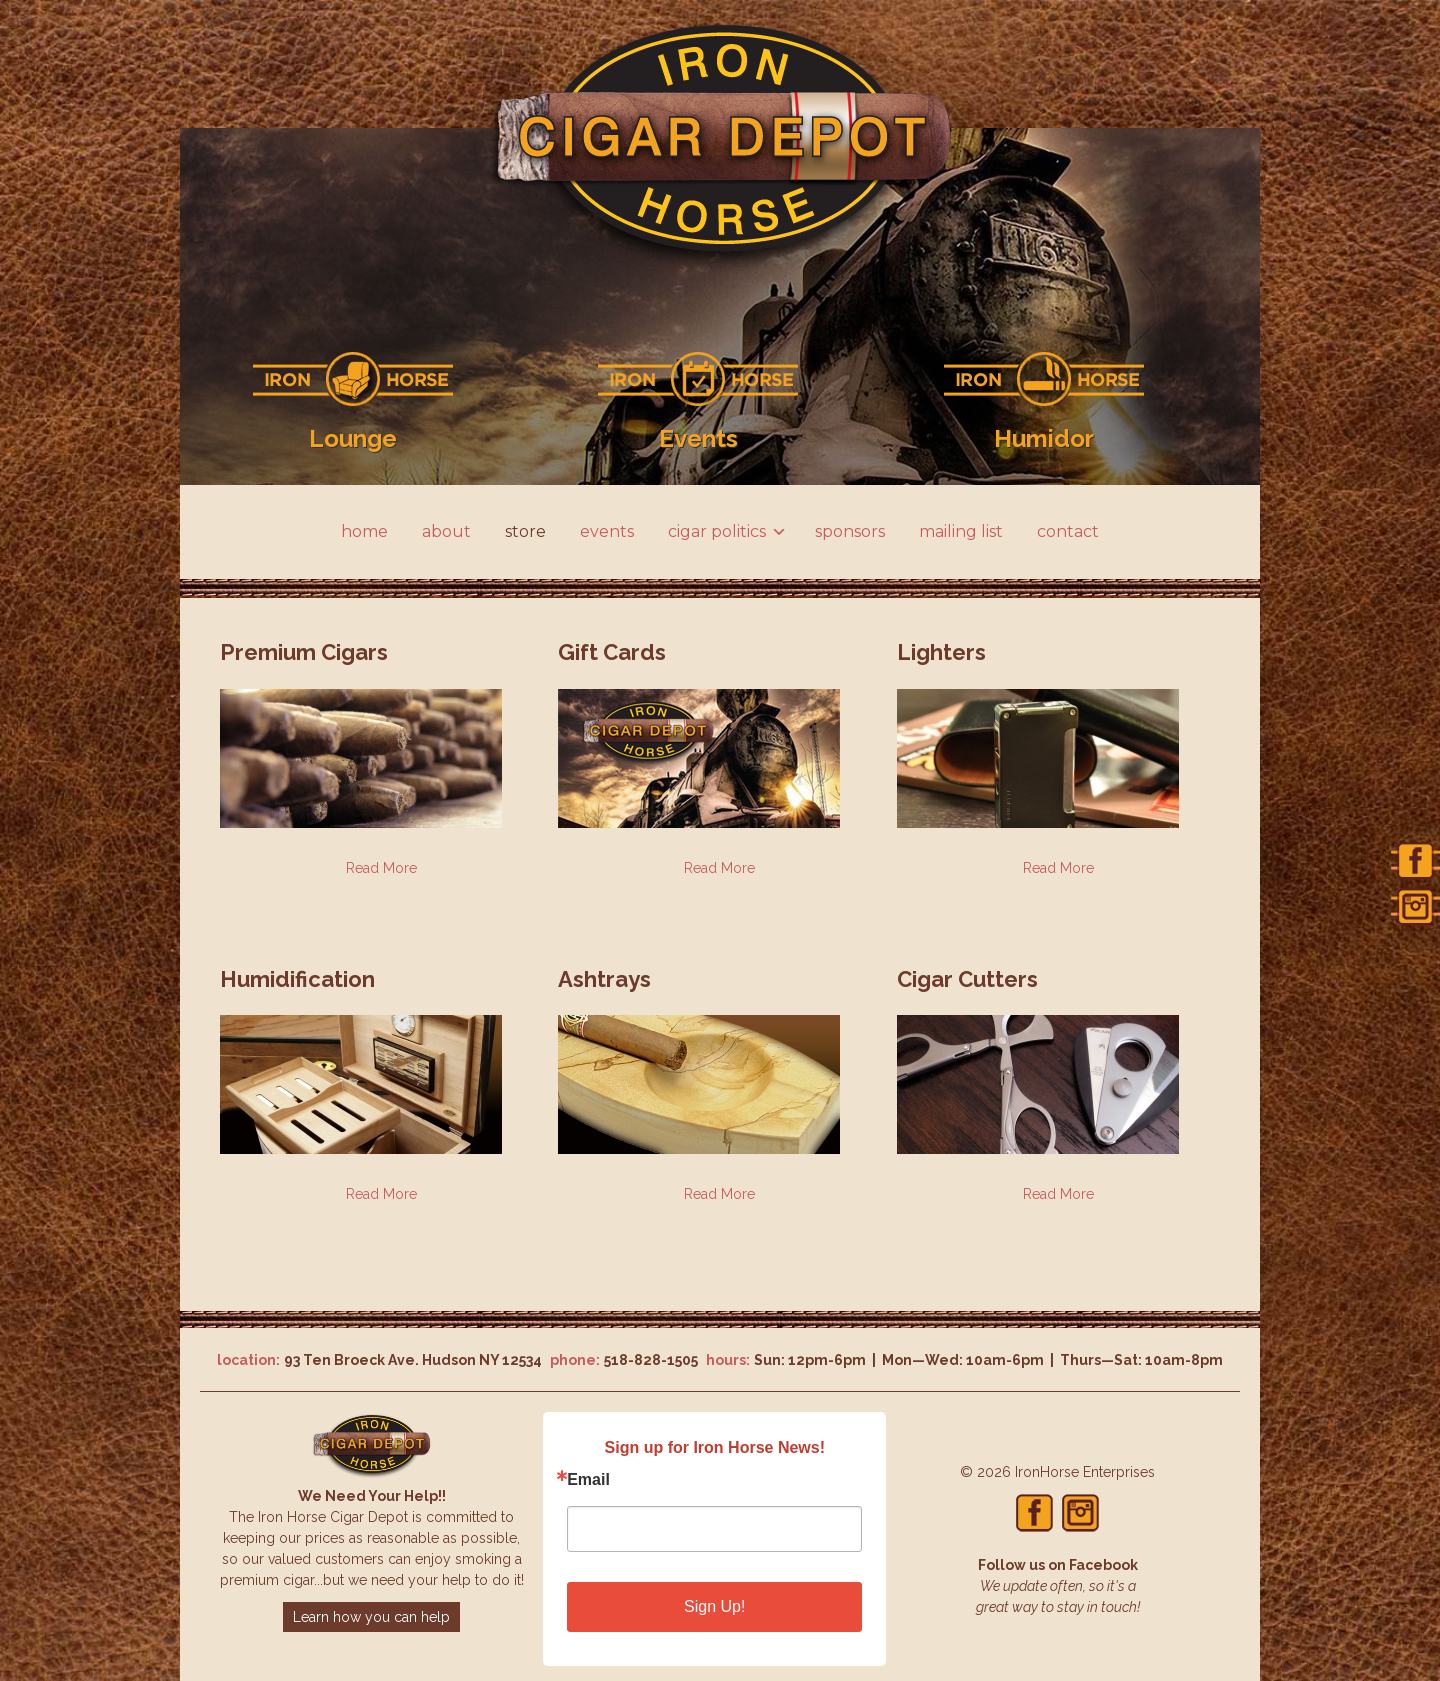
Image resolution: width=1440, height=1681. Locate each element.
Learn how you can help (371, 1617)
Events (698, 438)
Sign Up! (714, 1606)
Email (588, 1480)
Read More (381, 868)
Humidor (1044, 438)
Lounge (353, 438)
